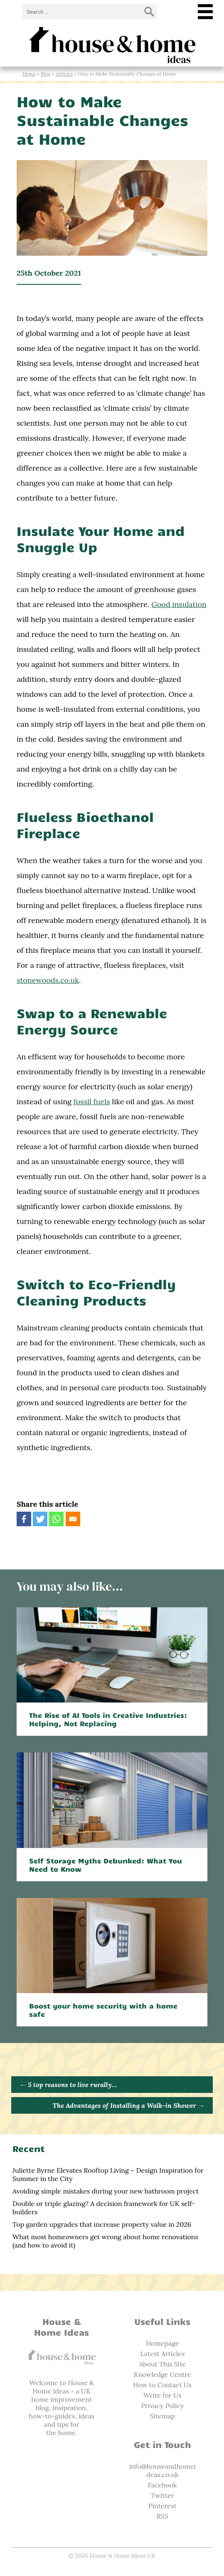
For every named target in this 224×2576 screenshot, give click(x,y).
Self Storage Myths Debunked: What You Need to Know (105, 1864)
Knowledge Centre (162, 2374)
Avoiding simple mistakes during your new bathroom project (105, 2191)
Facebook (162, 2485)
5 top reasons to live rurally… (68, 2084)
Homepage (162, 2343)
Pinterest (162, 2506)
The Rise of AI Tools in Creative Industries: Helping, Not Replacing (108, 1719)
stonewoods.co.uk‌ (48, 980)
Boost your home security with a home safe (103, 2009)
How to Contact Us (162, 2385)
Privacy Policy (162, 2405)
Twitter (162, 2495)
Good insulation (179, 604)
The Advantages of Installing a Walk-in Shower (129, 2105)
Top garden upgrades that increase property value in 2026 (101, 2224)
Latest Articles (162, 2353)
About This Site (162, 2364)
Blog (45, 74)
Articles (64, 74)
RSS (162, 2516)
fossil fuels (92, 1101)
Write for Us (162, 2395)
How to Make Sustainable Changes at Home (102, 119)
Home (29, 74)
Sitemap (162, 2416)
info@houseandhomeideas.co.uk (162, 2470)
